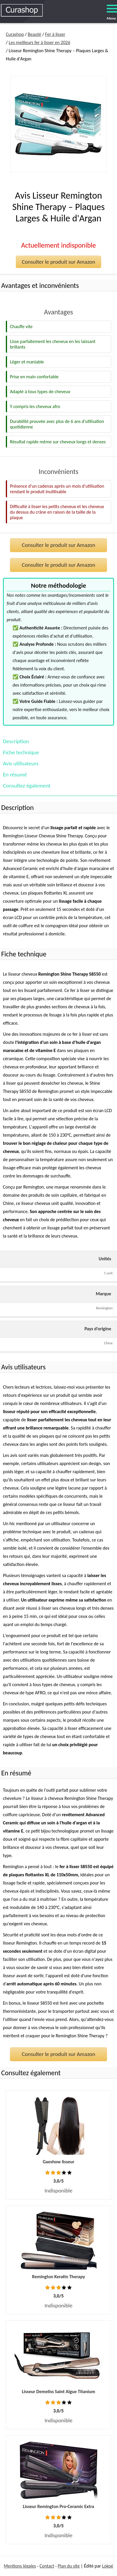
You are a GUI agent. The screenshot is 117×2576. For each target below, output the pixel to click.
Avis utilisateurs (20, 763)
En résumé (15, 774)
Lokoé (107, 2566)
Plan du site (69, 2566)
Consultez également (26, 785)
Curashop (15, 34)
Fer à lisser (55, 34)
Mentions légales (20, 2566)
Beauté (34, 34)
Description (16, 741)
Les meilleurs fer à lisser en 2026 (39, 42)
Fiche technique (21, 752)
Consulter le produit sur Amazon (58, 261)
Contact (46, 2566)
